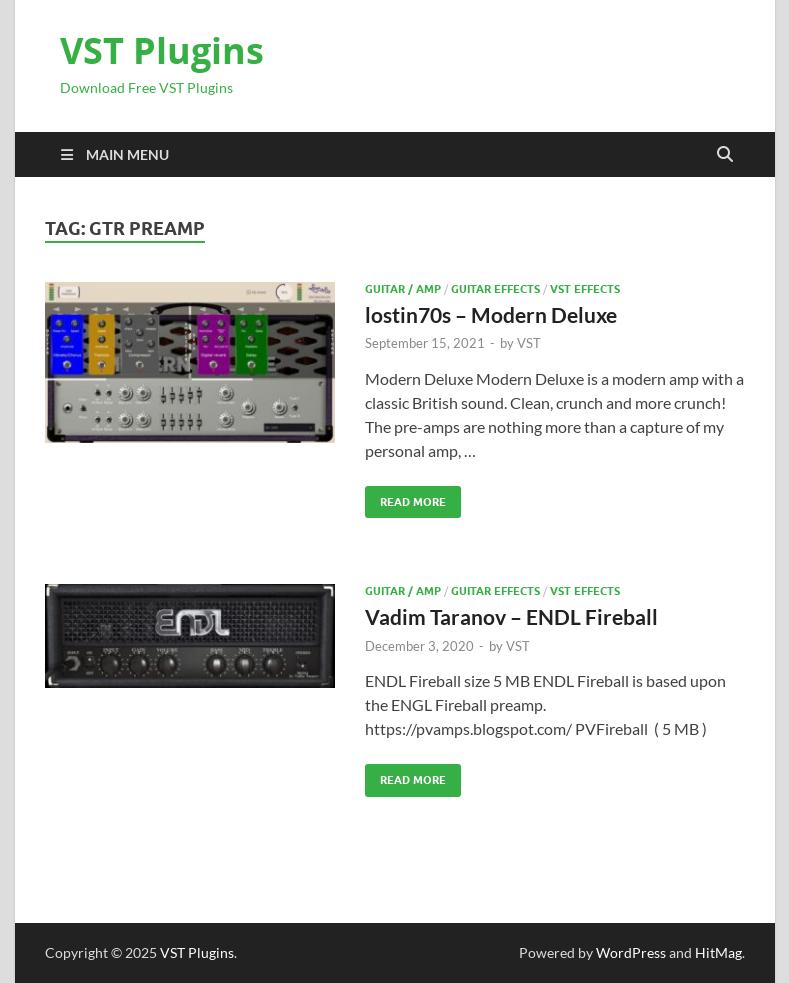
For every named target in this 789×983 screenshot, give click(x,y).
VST (529, 343)
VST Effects (585, 289)
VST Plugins (162, 50)
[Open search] (725, 155)
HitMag (718, 952)
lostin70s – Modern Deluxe (491, 314)
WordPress (631, 952)
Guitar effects (495, 289)
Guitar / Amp (403, 289)
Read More (405, 497)
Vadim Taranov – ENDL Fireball (511, 616)
